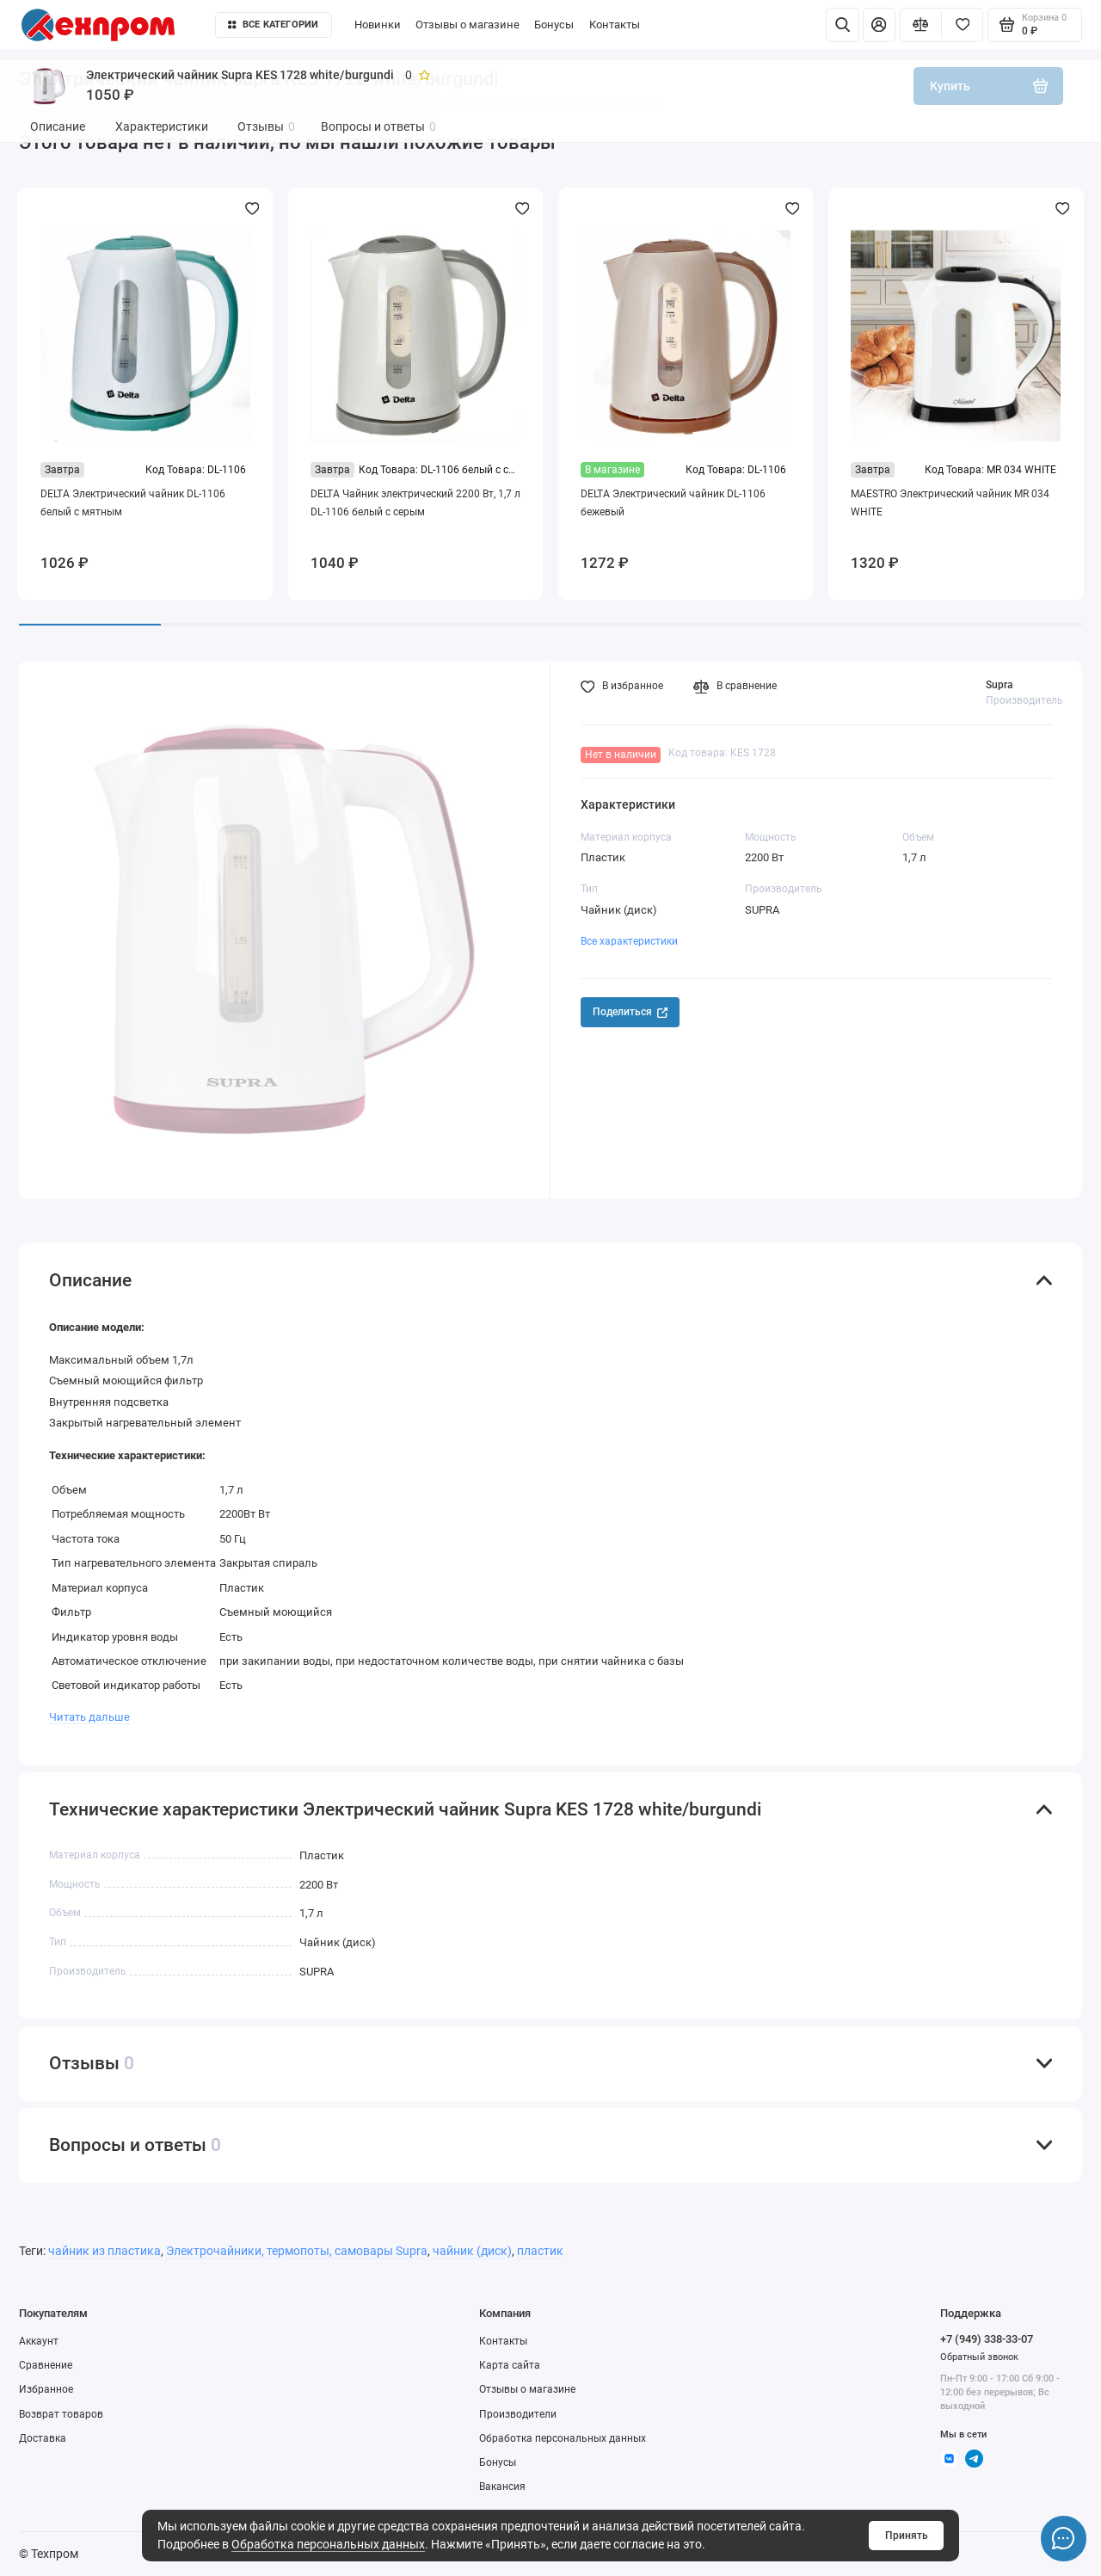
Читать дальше (89, 1716)
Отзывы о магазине (467, 24)
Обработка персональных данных (328, 2544)
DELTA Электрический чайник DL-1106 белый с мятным (132, 503)
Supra (999, 685)
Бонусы (554, 24)
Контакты (614, 24)
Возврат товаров (61, 2414)
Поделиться (630, 1012)
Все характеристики (629, 941)
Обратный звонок (979, 2357)
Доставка (42, 2438)
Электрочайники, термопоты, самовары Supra (296, 2251)
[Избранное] (962, 25)
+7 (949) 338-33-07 (986, 2339)
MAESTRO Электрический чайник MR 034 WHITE (950, 503)
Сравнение (45, 2365)
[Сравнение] (921, 25)
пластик (540, 2251)
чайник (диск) (472, 2251)
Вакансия (502, 2486)
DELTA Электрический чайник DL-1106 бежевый (673, 503)
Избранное (46, 2389)
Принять (906, 2536)
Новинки (377, 24)
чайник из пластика (104, 2251)
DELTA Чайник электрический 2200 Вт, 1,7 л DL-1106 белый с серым (415, 503)
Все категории (273, 24)
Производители (518, 2414)
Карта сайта (509, 2365)
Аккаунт (38, 2341)
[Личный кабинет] (879, 25)
